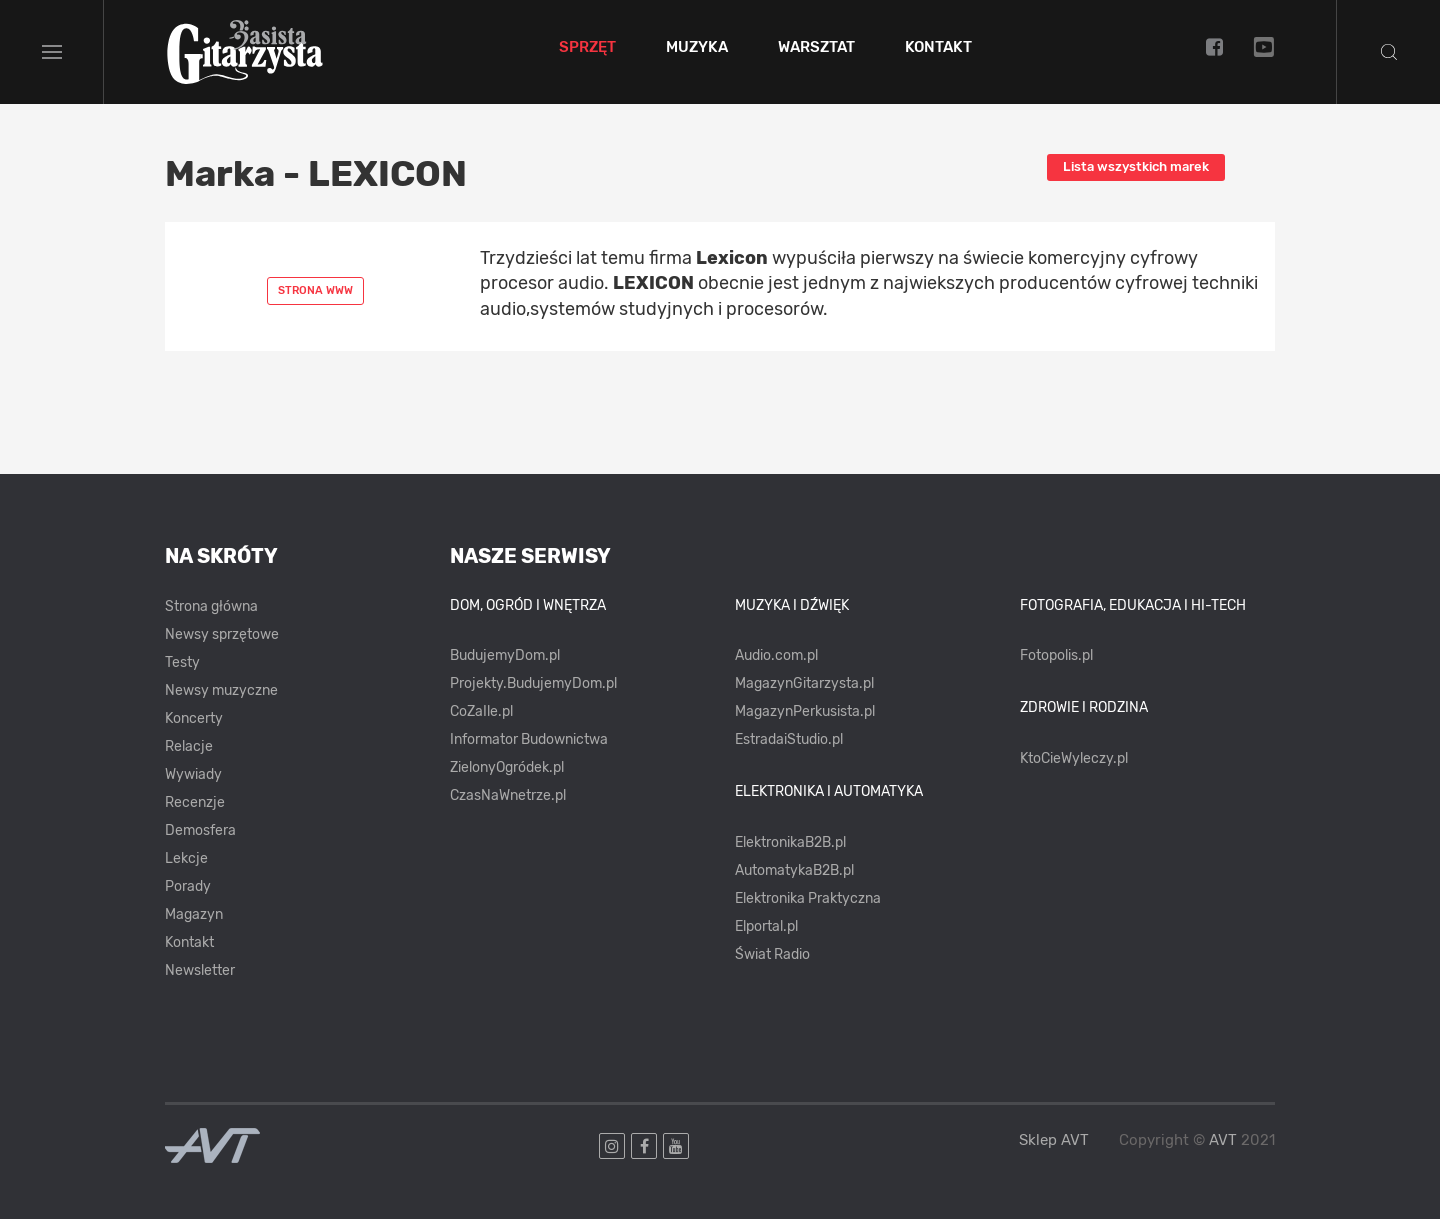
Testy (182, 662)
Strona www (315, 290)
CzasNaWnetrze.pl (508, 795)
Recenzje (195, 802)
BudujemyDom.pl (505, 655)
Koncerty (194, 718)
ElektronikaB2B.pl (790, 842)
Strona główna (211, 606)
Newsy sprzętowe (222, 634)
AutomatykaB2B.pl (794, 870)
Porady (188, 886)
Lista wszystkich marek (1136, 166)
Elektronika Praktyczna (808, 898)
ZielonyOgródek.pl (507, 767)
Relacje (189, 746)
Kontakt (938, 48)
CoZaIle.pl (481, 711)
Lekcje (186, 858)
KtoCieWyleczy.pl (1074, 758)
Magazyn (194, 914)
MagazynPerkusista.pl (805, 711)
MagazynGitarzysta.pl (804, 683)
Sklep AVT (1054, 1140)
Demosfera (200, 830)
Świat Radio (772, 954)
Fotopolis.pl (1056, 655)
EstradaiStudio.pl (789, 739)
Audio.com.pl (776, 655)
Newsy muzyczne (221, 690)
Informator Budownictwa (529, 739)
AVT (1223, 1140)
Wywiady (193, 774)
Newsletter (200, 970)
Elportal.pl (766, 926)
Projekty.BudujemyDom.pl (533, 683)
